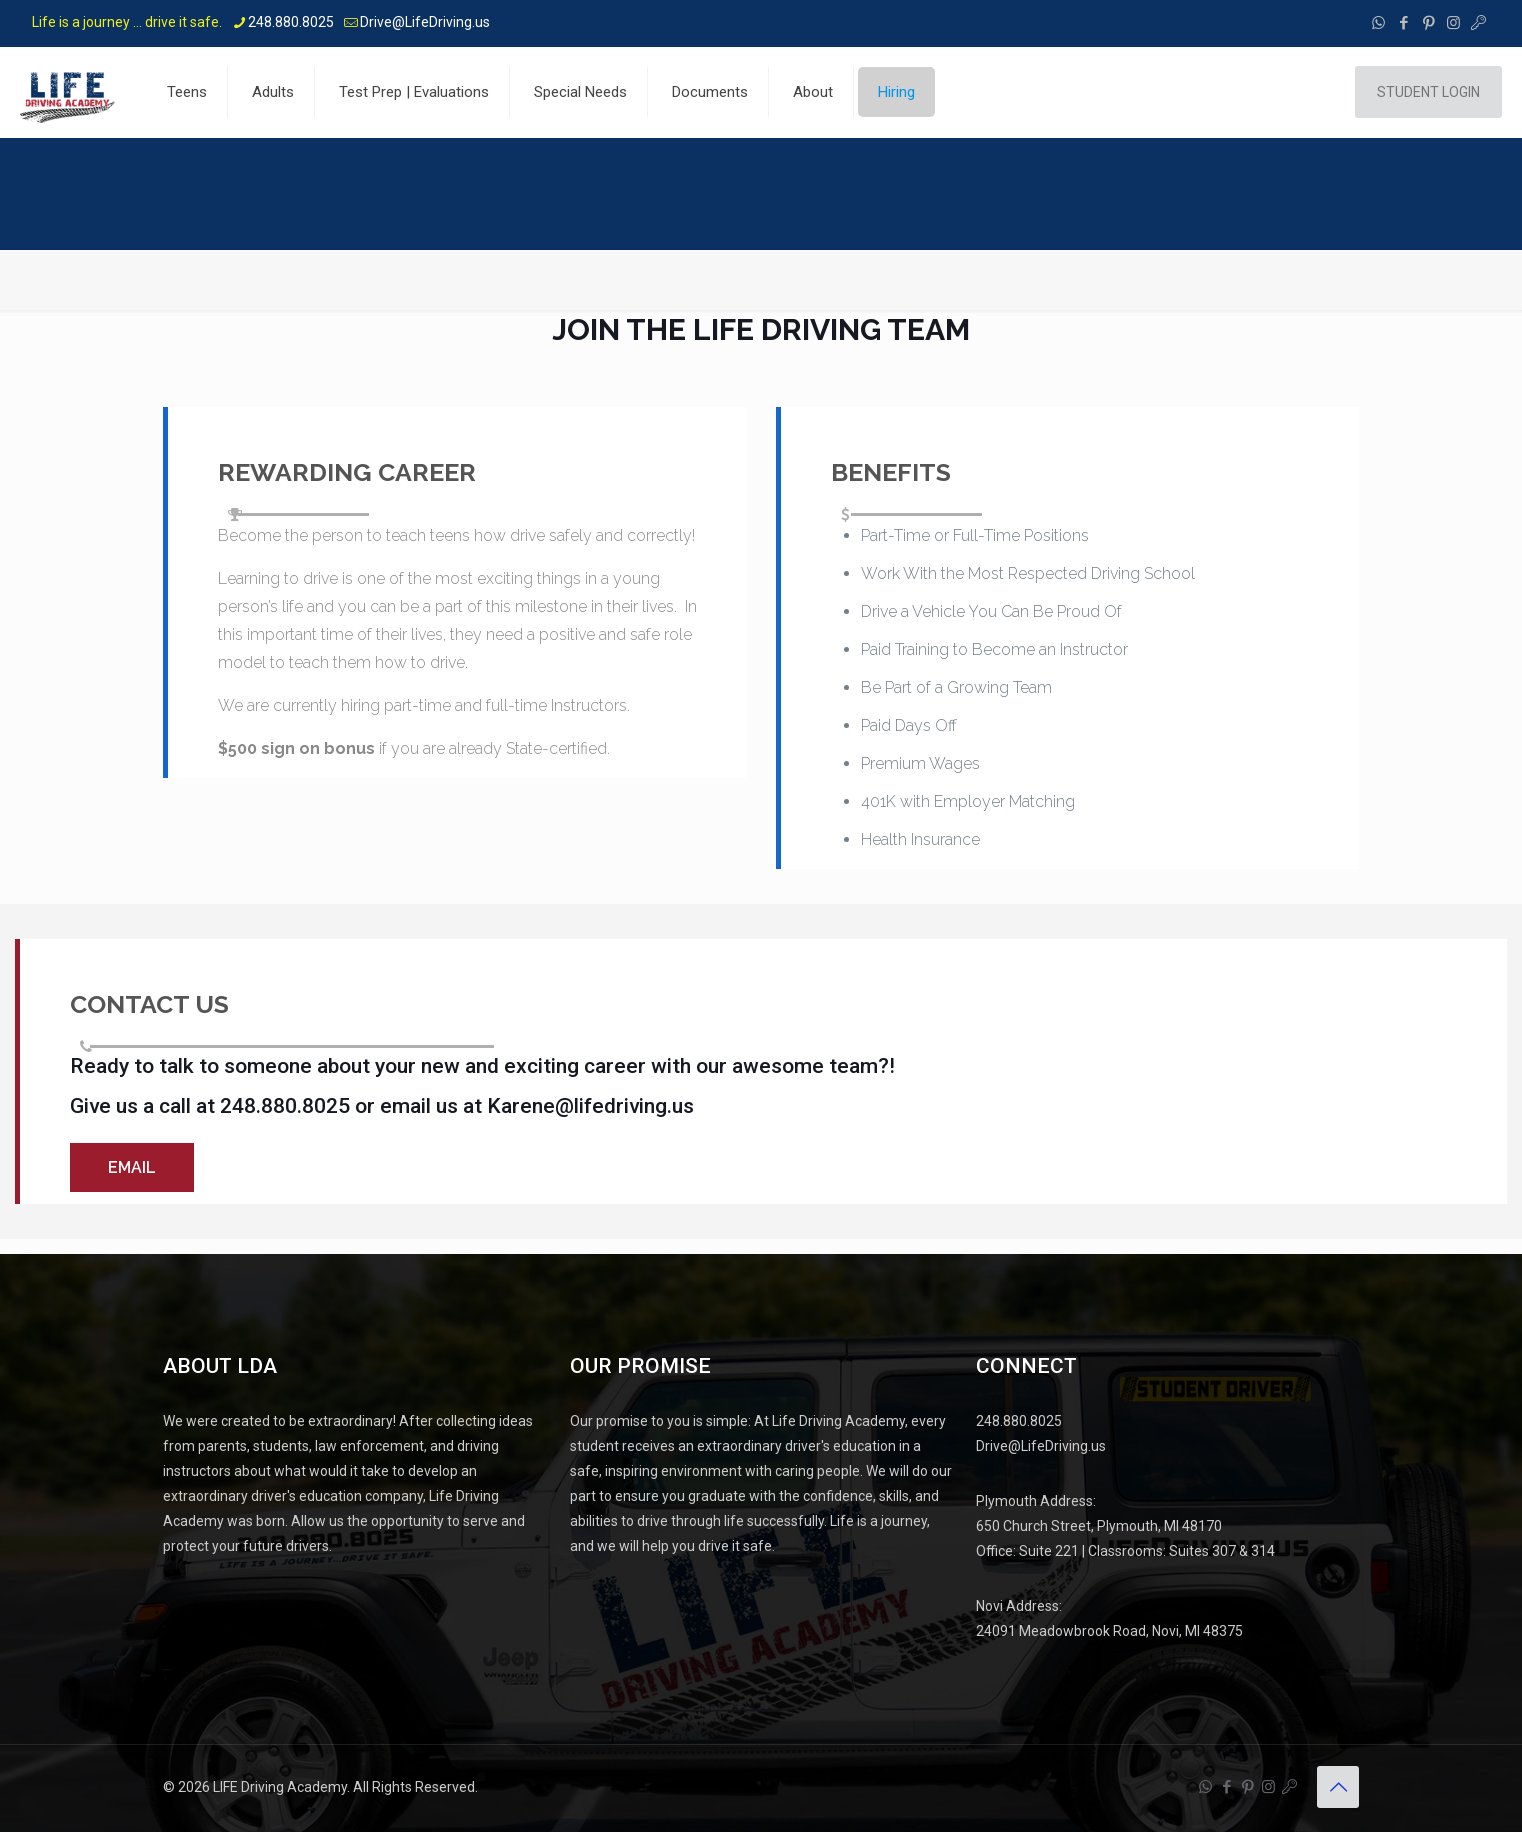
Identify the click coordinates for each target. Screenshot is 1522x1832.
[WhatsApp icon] (1378, 23)
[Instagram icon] (1453, 23)
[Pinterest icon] (1428, 23)
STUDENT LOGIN (1428, 92)
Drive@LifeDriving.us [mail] (425, 22)
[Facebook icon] (1403, 23)
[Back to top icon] (1338, 1784)
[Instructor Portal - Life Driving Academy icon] (1478, 23)
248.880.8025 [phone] (291, 22)
